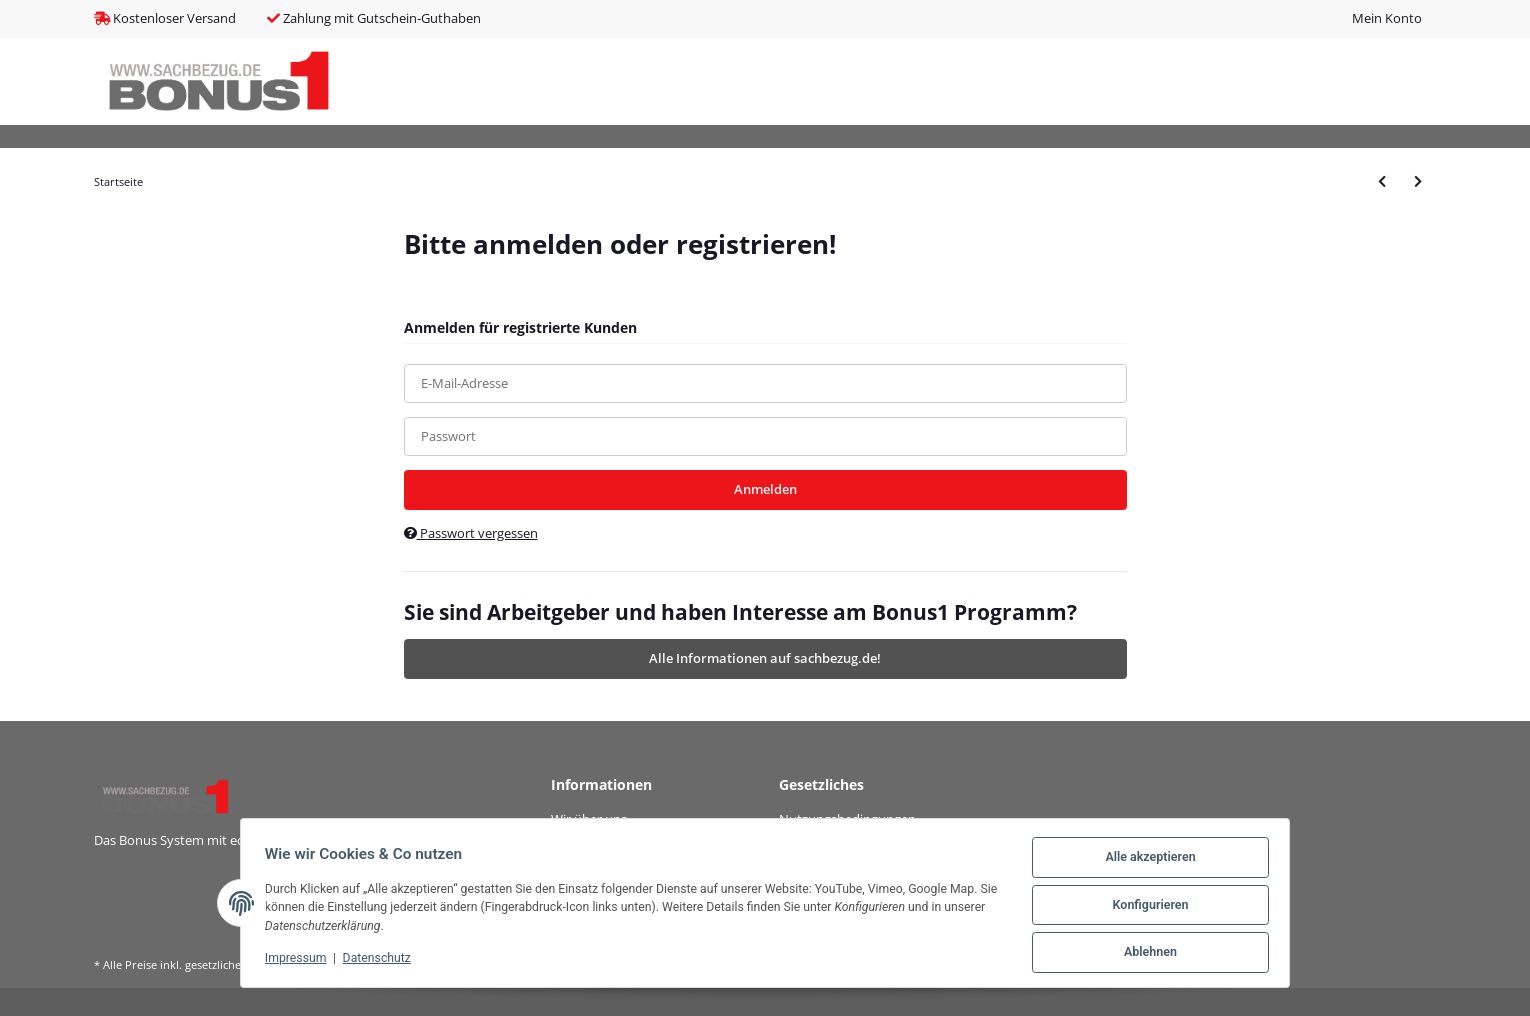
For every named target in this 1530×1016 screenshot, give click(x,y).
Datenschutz (381, 961)
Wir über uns (589, 819)
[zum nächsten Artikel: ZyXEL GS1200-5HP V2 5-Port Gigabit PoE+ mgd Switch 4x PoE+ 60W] (1418, 181)
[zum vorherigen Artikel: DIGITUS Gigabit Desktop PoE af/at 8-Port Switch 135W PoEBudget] (1382, 181)
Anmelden (765, 489)
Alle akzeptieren (1146, 862)
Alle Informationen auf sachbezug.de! (765, 658)
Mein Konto (1387, 18)
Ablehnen (1146, 954)
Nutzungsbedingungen (847, 819)
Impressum (300, 961)
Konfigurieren (1146, 908)
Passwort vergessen (471, 533)
